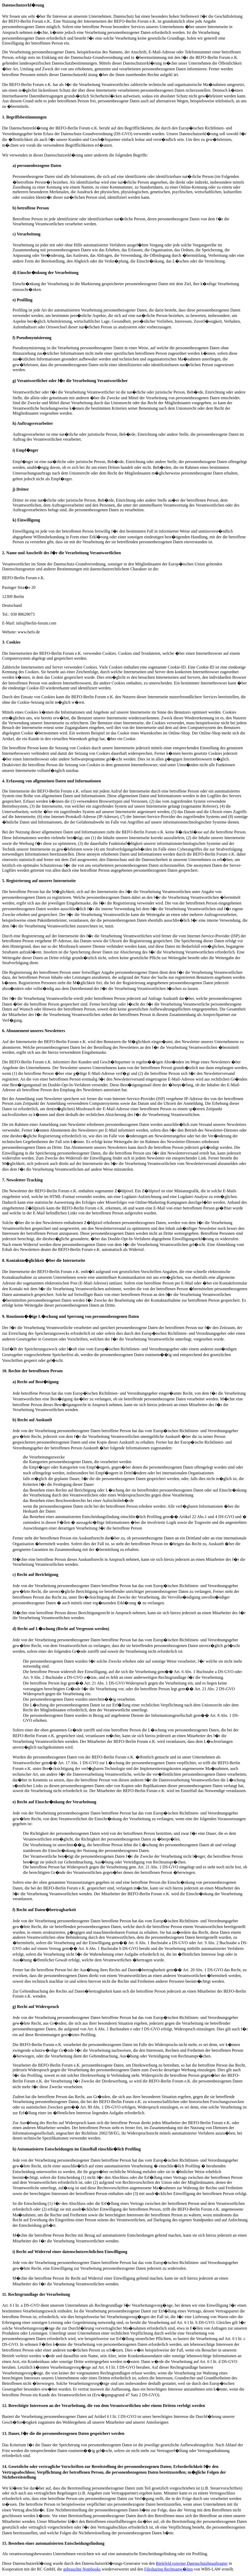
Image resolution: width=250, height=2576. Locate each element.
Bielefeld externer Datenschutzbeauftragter (192, 2563)
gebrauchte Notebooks (82, 2569)
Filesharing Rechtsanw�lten (168, 2569)
